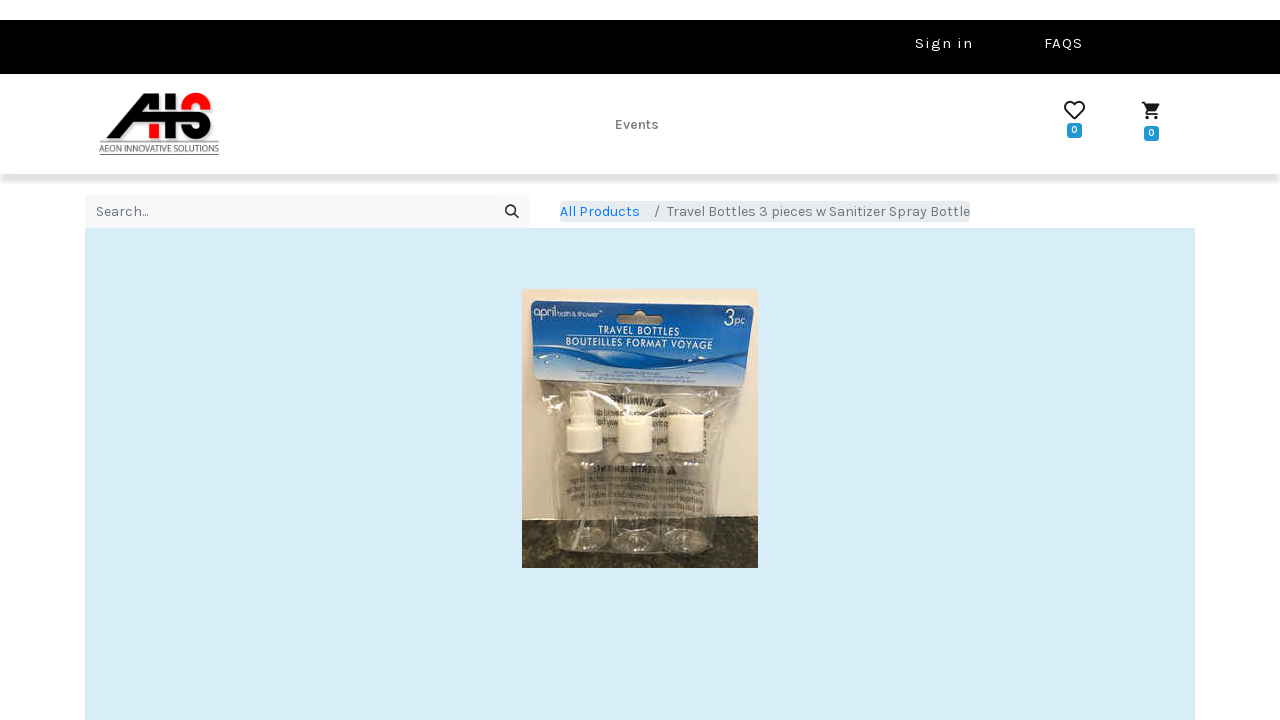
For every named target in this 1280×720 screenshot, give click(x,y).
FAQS (1063, 43)
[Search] (511, 212)
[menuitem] (637, 124)
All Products (600, 211)
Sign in (944, 43)
